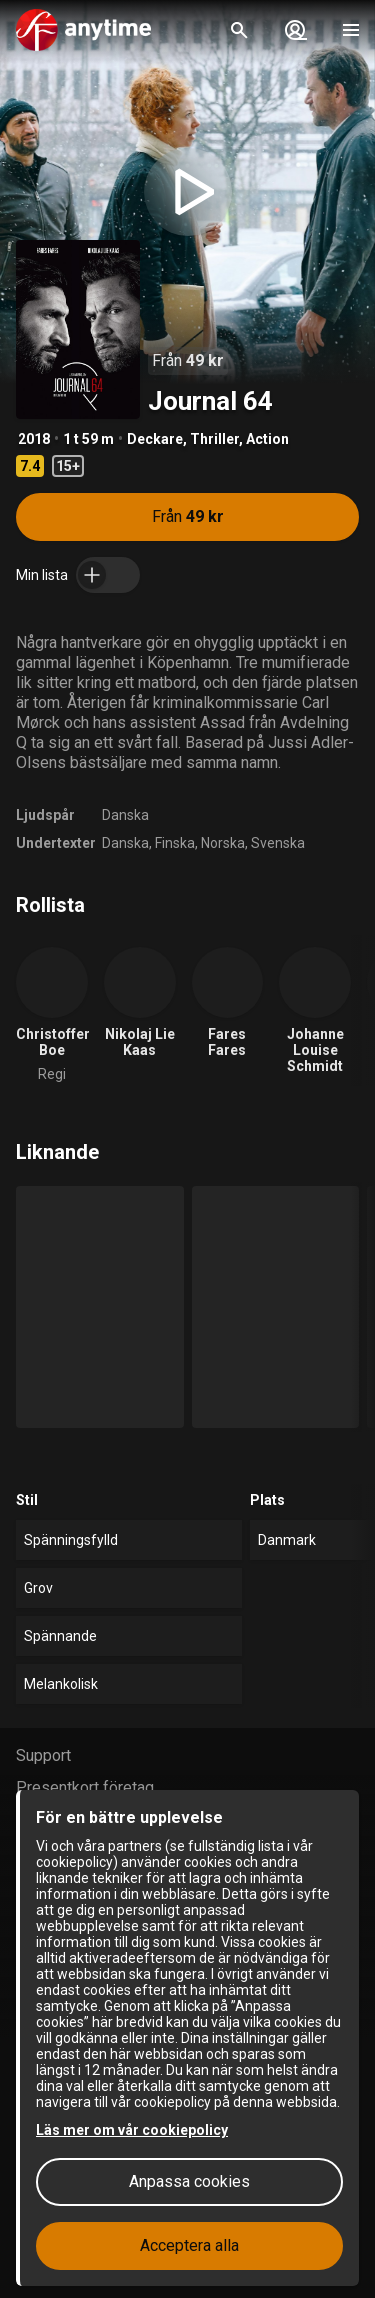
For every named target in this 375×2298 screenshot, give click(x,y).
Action (267, 439)
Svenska (278, 843)
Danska (125, 815)
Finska (175, 843)
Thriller (214, 439)
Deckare (155, 439)
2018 (34, 439)
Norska (223, 843)
